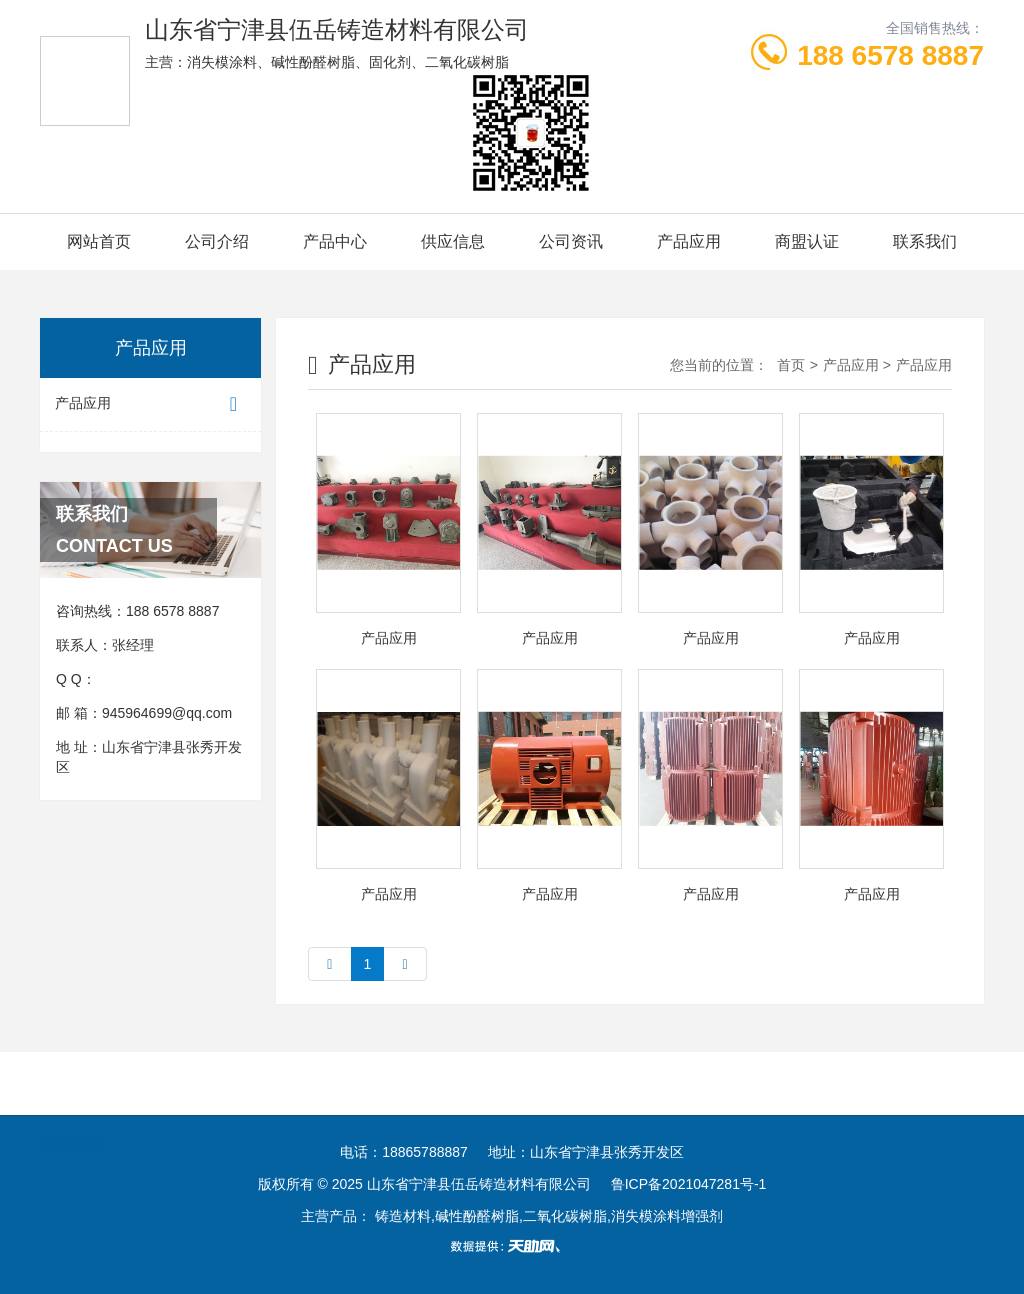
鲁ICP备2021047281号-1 (689, 1184)
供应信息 (453, 241)
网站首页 (99, 241)
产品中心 (335, 241)
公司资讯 (571, 241)
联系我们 (925, 241)
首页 (791, 365)
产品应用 (689, 241)
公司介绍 (217, 241)
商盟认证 (807, 241)
